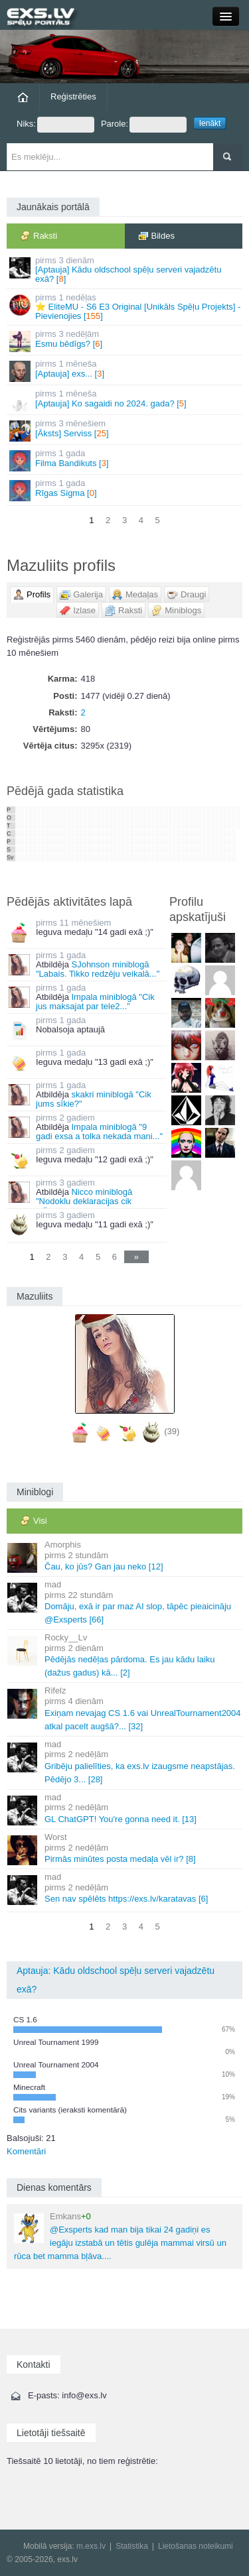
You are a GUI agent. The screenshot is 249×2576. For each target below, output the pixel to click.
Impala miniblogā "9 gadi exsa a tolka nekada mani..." (99, 1131)
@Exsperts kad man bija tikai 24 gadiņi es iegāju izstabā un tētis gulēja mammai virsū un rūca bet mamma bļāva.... (120, 2236)
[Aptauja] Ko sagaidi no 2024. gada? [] (125, 400)
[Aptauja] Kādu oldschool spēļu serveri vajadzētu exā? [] (125, 269)
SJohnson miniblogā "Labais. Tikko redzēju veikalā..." (97, 969)
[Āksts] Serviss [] (125, 430)
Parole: (144, 125)
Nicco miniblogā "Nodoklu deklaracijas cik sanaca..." (70, 1201)
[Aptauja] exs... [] (125, 370)
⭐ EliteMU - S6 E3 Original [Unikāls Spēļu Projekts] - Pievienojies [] (125, 307)
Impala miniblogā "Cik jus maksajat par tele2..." (95, 1001)
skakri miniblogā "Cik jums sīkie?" (93, 1099)
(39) (171, 1431)
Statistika (132, 2546)
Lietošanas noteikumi (195, 2546)
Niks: (55, 125)
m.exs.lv (91, 2546)
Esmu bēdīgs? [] (125, 340)
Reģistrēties (73, 96)
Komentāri (26, 2151)
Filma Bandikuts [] (125, 459)
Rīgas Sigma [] (125, 489)
